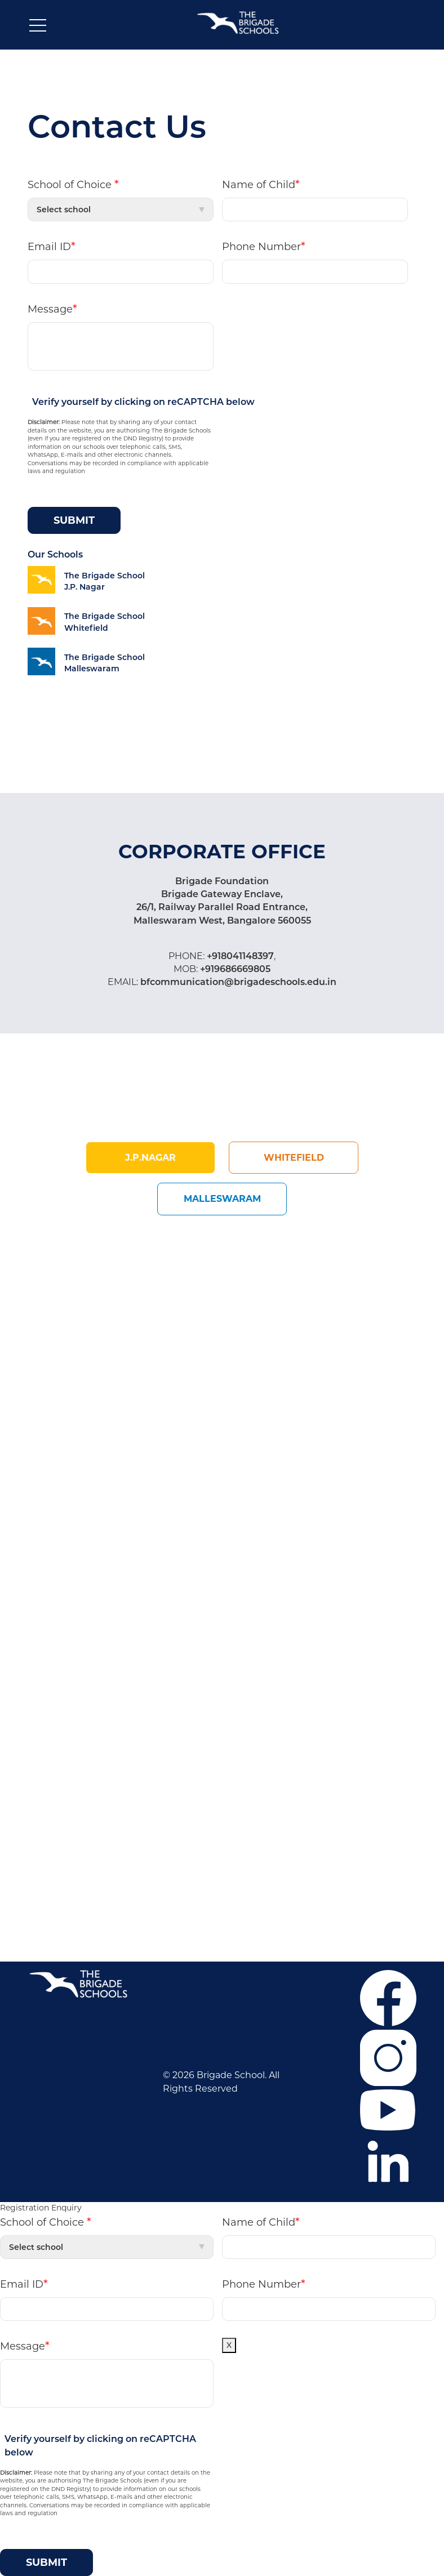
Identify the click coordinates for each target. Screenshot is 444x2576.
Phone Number (263, 246)
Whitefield (294, 1157)
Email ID (52, 246)
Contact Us (55, 1744)
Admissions (56, 1693)
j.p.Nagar (150, 1157)
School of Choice (73, 184)
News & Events (64, 1727)
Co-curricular (59, 1710)
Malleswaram (222, 1198)
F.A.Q (42, 1676)
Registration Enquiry (41, 2208)
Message (52, 308)
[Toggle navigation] (38, 27)
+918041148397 (239, 956)
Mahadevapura (165, 1676)
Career (45, 1659)
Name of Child (261, 184)
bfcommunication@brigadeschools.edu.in (237, 982)
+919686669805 (234, 969)
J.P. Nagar (153, 1659)
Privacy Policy (60, 1760)
